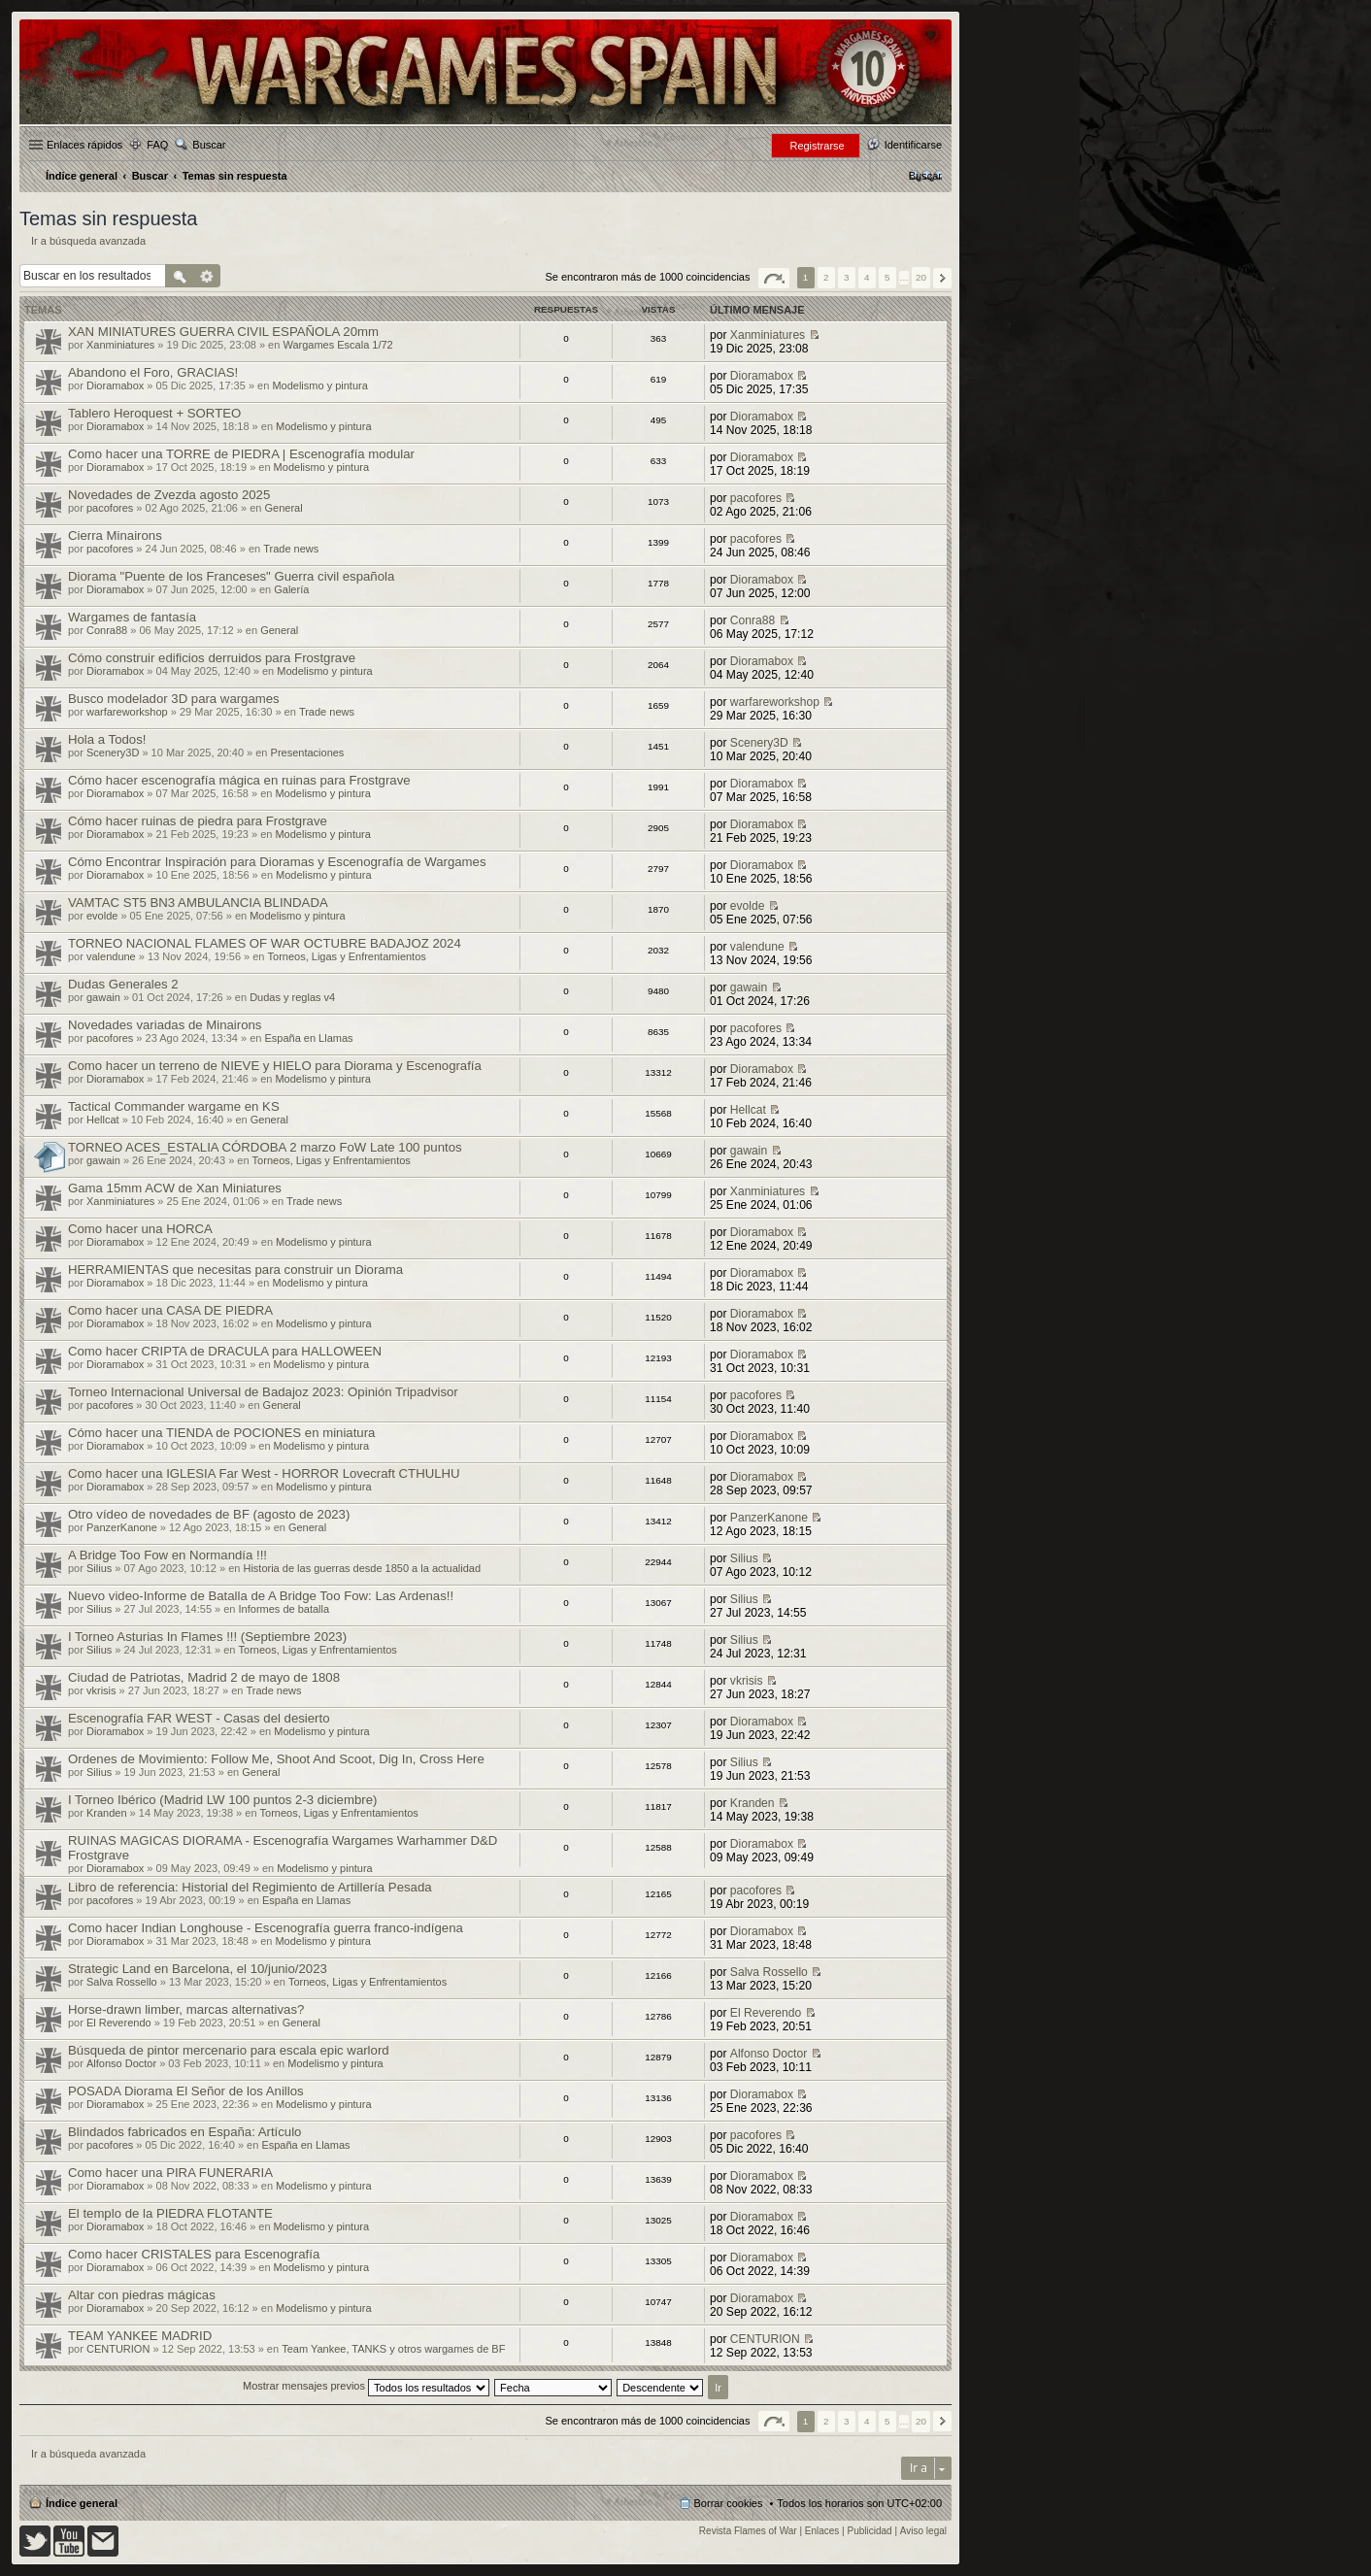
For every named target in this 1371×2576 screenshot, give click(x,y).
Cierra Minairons (115, 535)
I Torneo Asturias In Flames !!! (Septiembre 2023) (207, 1636)
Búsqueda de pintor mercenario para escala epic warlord (228, 2050)
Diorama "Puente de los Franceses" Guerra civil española (231, 576)
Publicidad (870, 2531)
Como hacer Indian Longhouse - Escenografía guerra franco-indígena (265, 1928)
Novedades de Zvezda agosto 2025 (169, 494)
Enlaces (822, 2531)
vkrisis (101, 1690)
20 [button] (921, 277)
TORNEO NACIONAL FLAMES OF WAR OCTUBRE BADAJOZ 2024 (264, 943)
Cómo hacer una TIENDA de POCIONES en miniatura (221, 1432)
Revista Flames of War (748, 2531)
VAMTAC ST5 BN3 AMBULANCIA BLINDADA (198, 902)
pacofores (109, 508)
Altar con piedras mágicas (142, 2295)
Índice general (81, 2503)
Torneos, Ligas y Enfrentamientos (347, 956)
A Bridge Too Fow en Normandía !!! (167, 1555)
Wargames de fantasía (132, 617)
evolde (101, 915)
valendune (111, 956)
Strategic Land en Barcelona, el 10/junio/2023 (197, 1968)
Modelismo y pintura (319, 385)
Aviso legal (923, 2531)
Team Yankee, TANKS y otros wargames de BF (393, 2349)
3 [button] (847, 277)
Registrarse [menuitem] (816, 145)
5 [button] (887, 277)
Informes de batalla (284, 1609)
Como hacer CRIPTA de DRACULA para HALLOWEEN (225, 1351)
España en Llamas (308, 1038)
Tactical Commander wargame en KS (174, 1106)
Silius (99, 1568)
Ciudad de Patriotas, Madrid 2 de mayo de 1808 (204, 1677)
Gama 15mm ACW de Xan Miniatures (175, 1188)
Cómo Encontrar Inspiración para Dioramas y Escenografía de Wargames (277, 861)
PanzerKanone (121, 1527)
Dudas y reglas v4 (292, 997)
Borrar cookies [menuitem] (728, 2503)
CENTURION (118, 2349)
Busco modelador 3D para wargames (174, 698)
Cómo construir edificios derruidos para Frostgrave (211, 658)
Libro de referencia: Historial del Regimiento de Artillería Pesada (250, 1887)
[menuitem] (925, 176)
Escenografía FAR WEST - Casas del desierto (198, 1718)
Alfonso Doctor (121, 2063)
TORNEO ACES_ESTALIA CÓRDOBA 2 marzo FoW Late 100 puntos (265, 1147)
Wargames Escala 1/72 (337, 345)
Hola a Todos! (107, 739)
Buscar (208, 145)
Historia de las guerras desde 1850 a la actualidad (362, 1568)
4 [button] (867, 277)
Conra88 (106, 630)
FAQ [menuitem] (157, 145)
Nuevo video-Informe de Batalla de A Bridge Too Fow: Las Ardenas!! (260, 1596)
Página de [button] (773, 278)
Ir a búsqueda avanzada (88, 241)
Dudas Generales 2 (123, 984)
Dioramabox (115, 385)
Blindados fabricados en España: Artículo (184, 2131)
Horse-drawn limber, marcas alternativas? (186, 2009)
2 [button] (826, 277)
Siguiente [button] (942, 278)
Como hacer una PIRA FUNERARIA (170, 2172)
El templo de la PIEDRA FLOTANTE (170, 2213)
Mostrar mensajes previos (366, 2386)
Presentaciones (308, 752)
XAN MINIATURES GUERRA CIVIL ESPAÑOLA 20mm (223, 331)
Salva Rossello (121, 1982)
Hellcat (102, 1119)
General (283, 508)
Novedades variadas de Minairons (164, 1025)
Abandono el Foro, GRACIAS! (153, 372)
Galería (291, 589)
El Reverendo (118, 2022)
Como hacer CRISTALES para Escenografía (193, 2254)
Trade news (290, 548)
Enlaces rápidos (84, 145)
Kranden (106, 1813)
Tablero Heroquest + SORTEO (154, 413)
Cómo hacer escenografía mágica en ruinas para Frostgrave (239, 780)
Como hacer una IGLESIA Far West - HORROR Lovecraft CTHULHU (264, 1473)
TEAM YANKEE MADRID (140, 2335)
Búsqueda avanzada (207, 275)
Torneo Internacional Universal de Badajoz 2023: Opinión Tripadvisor (263, 1392)
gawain (103, 997)
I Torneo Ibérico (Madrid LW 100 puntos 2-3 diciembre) (222, 1799)
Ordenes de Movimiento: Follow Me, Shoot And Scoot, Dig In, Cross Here (276, 1759)
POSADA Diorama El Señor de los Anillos (186, 2091)
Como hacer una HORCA (140, 1228)
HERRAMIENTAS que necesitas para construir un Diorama (235, 1269)
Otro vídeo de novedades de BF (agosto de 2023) (209, 1514)
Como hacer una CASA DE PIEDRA (170, 1310)
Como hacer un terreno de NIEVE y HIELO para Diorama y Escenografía (275, 1065)
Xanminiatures (120, 345)
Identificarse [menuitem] (913, 145)
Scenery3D (112, 752)
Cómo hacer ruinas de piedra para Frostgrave (197, 821)
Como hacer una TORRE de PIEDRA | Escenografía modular (241, 454)
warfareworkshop (127, 712)
